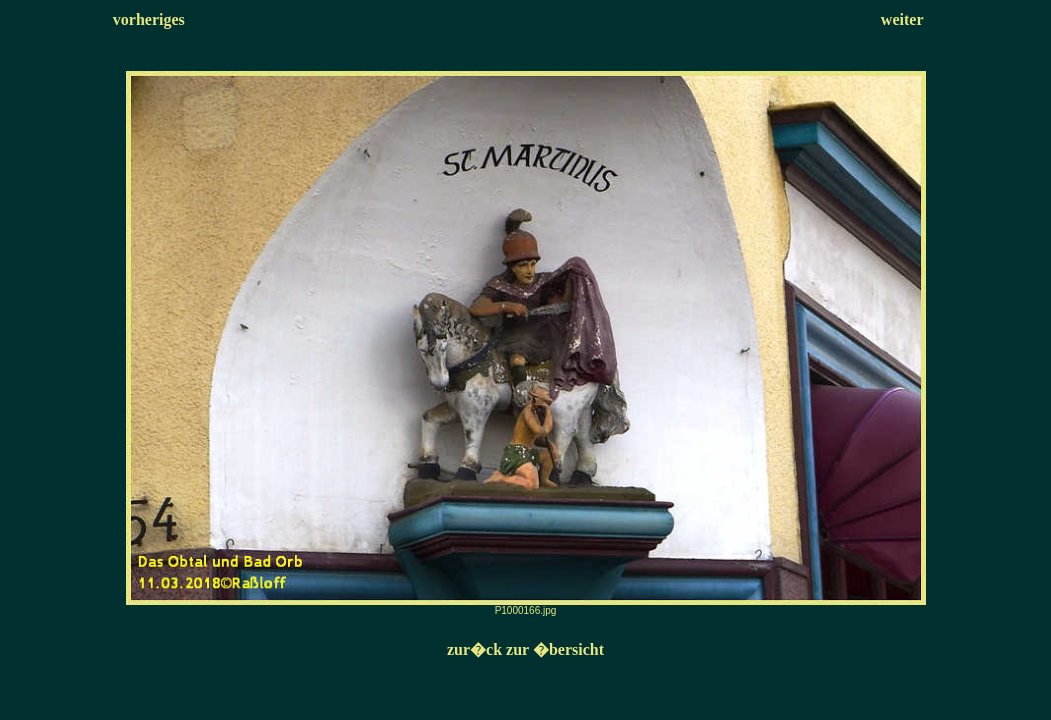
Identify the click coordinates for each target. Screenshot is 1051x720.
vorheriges (149, 19)
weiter (902, 19)
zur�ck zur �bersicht (525, 649)
